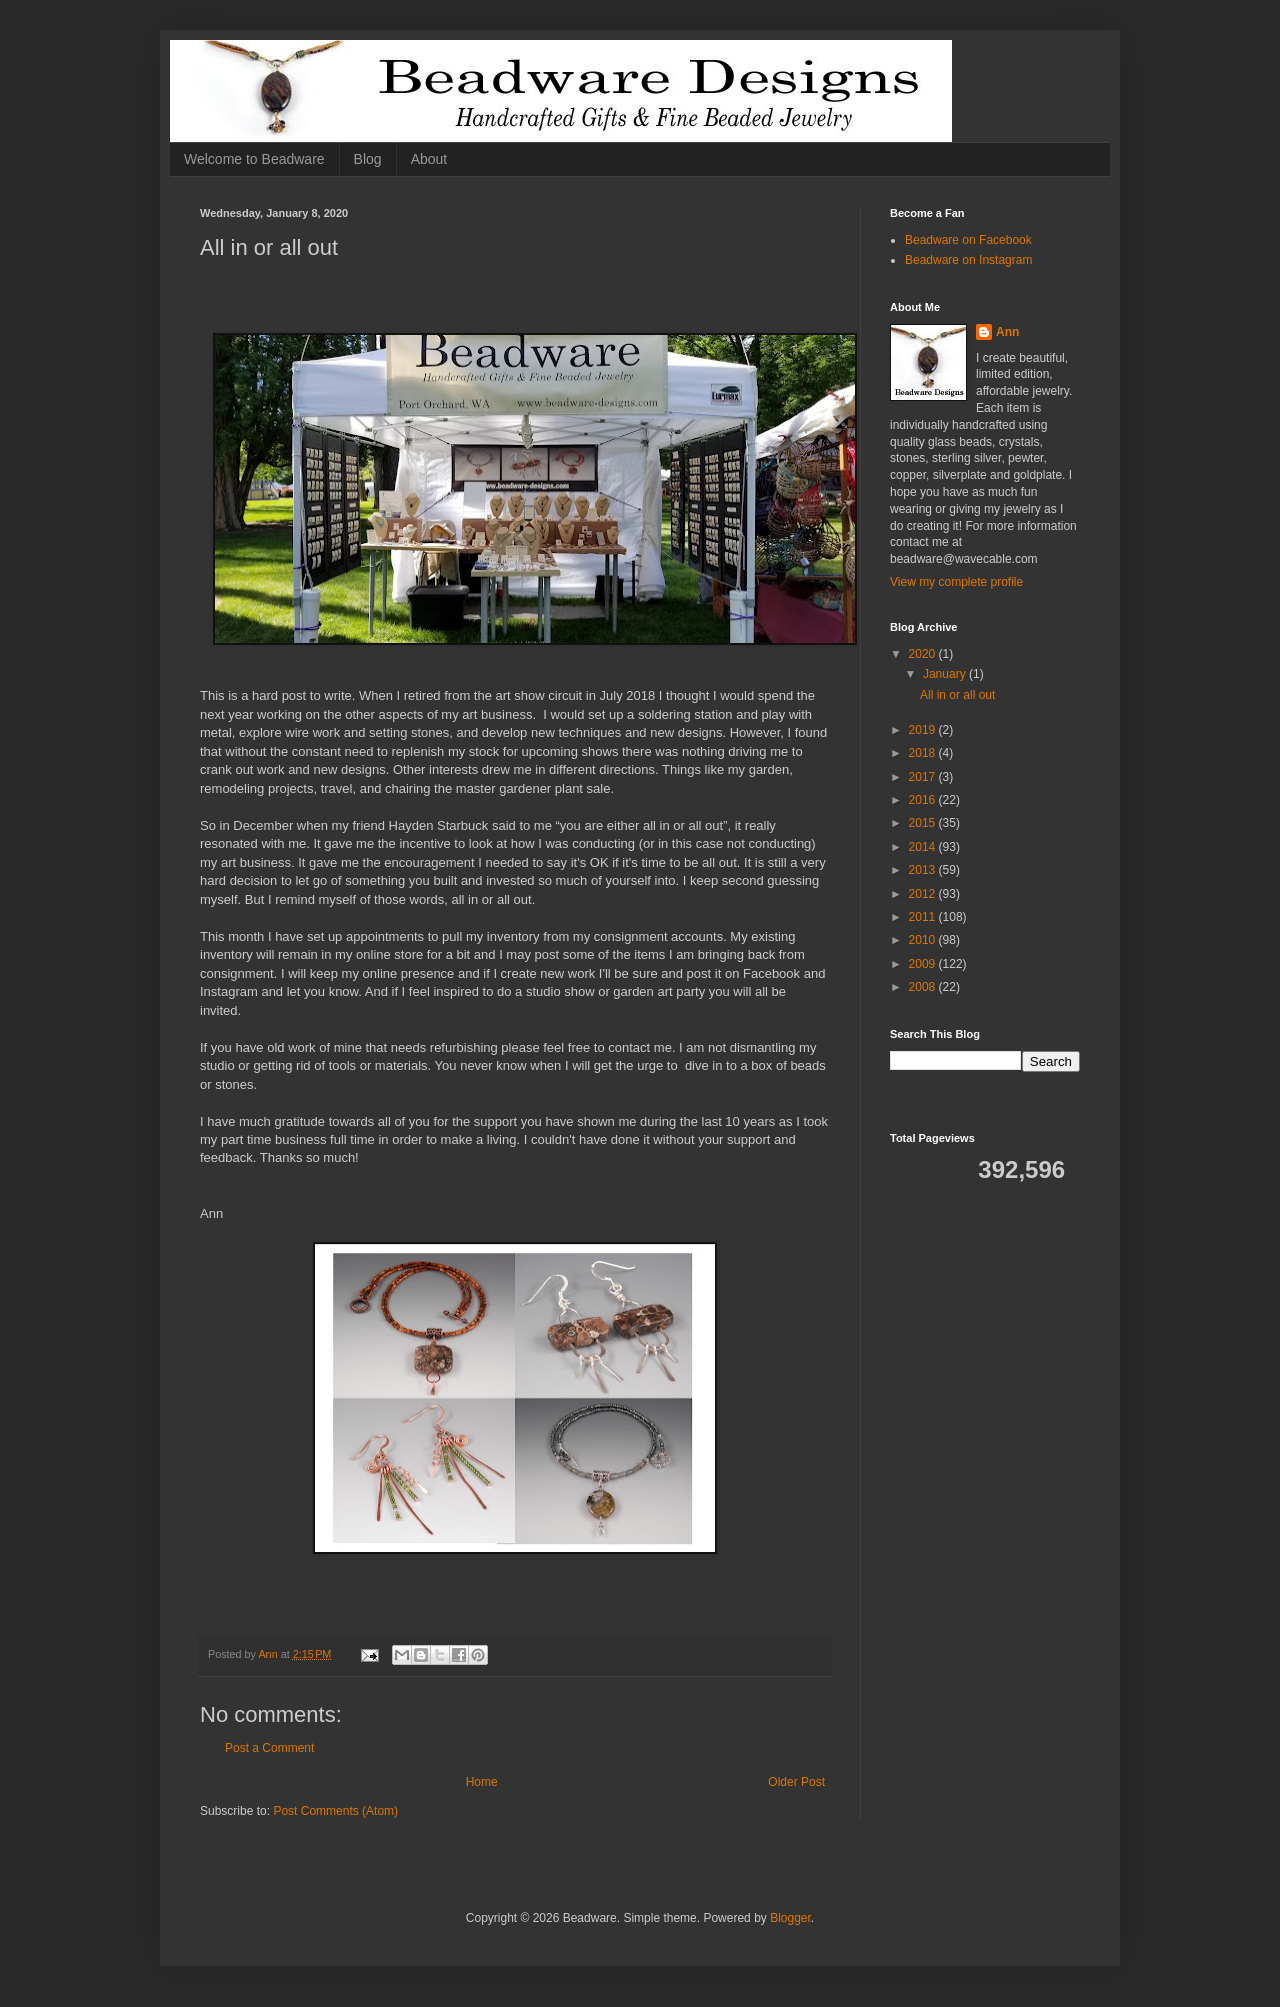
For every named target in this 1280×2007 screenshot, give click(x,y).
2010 (924, 940)
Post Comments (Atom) (335, 1811)
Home (482, 1782)
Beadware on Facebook (968, 240)
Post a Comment (269, 1748)
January (946, 674)
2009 (924, 964)
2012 (924, 894)
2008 (924, 987)
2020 (924, 654)
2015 (924, 823)
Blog (368, 159)
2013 (924, 870)
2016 (924, 800)
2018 (924, 753)
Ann (1007, 332)
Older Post (796, 1782)
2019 (924, 730)
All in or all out (957, 695)
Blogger (790, 1918)
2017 (924, 777)
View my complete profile (956, 582)
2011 (924, 917)
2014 (924, 847)
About (429, 159)
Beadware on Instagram (968, 260)
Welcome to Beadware (254, 159)
